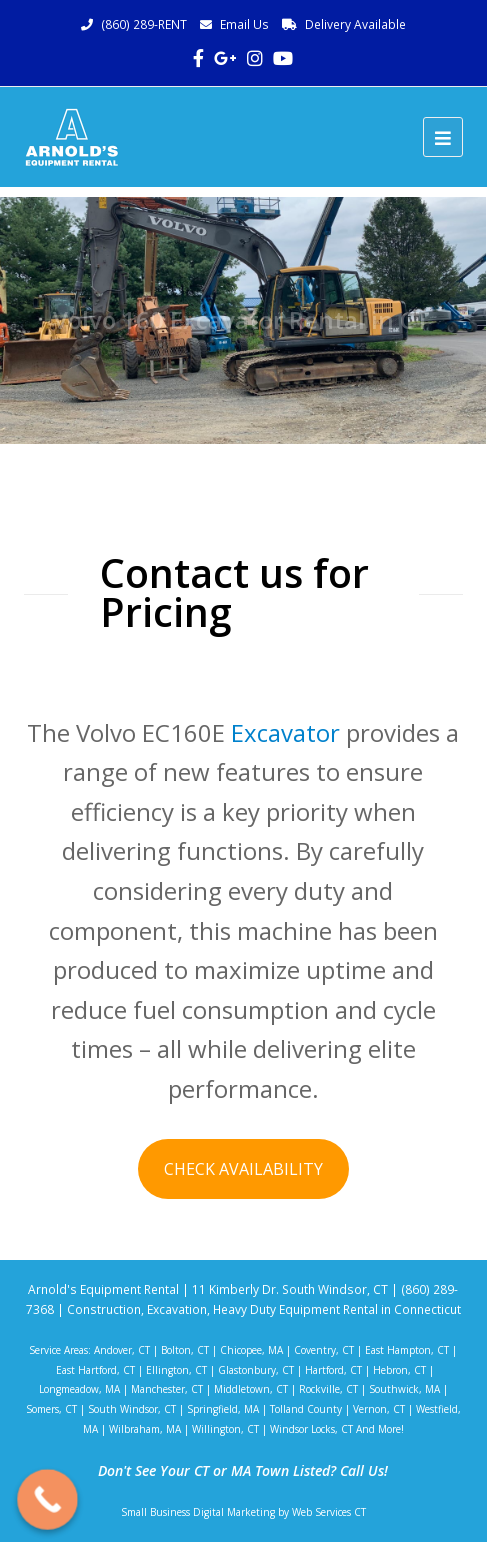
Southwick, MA (404, 1389)
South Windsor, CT (132, 1409)
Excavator (285, 732)
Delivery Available (355, 24)
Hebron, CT (399, 1370)
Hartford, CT (333, 1370)
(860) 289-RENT (144, 24)
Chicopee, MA (251, 1350)
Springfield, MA (223, 1409)
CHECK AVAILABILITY (243, 1169)
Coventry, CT (324, 1350)
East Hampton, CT (407, 1350)
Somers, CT (51, 1409)
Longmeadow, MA (79, 1389)
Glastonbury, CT (256, 1370)
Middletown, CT (251, 1389)
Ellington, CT (176, 1370)
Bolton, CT (185, 1350)
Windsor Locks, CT (311, 1429)
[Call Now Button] (47, 1499)
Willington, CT (225, 1429)
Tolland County (306, 1409)
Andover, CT (122, 1350)
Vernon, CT (379, 1409)
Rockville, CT (328, 1389)
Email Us (244, 24)
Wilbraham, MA (145, 1429)
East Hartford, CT (95, 1370)
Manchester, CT (167, 1389)
